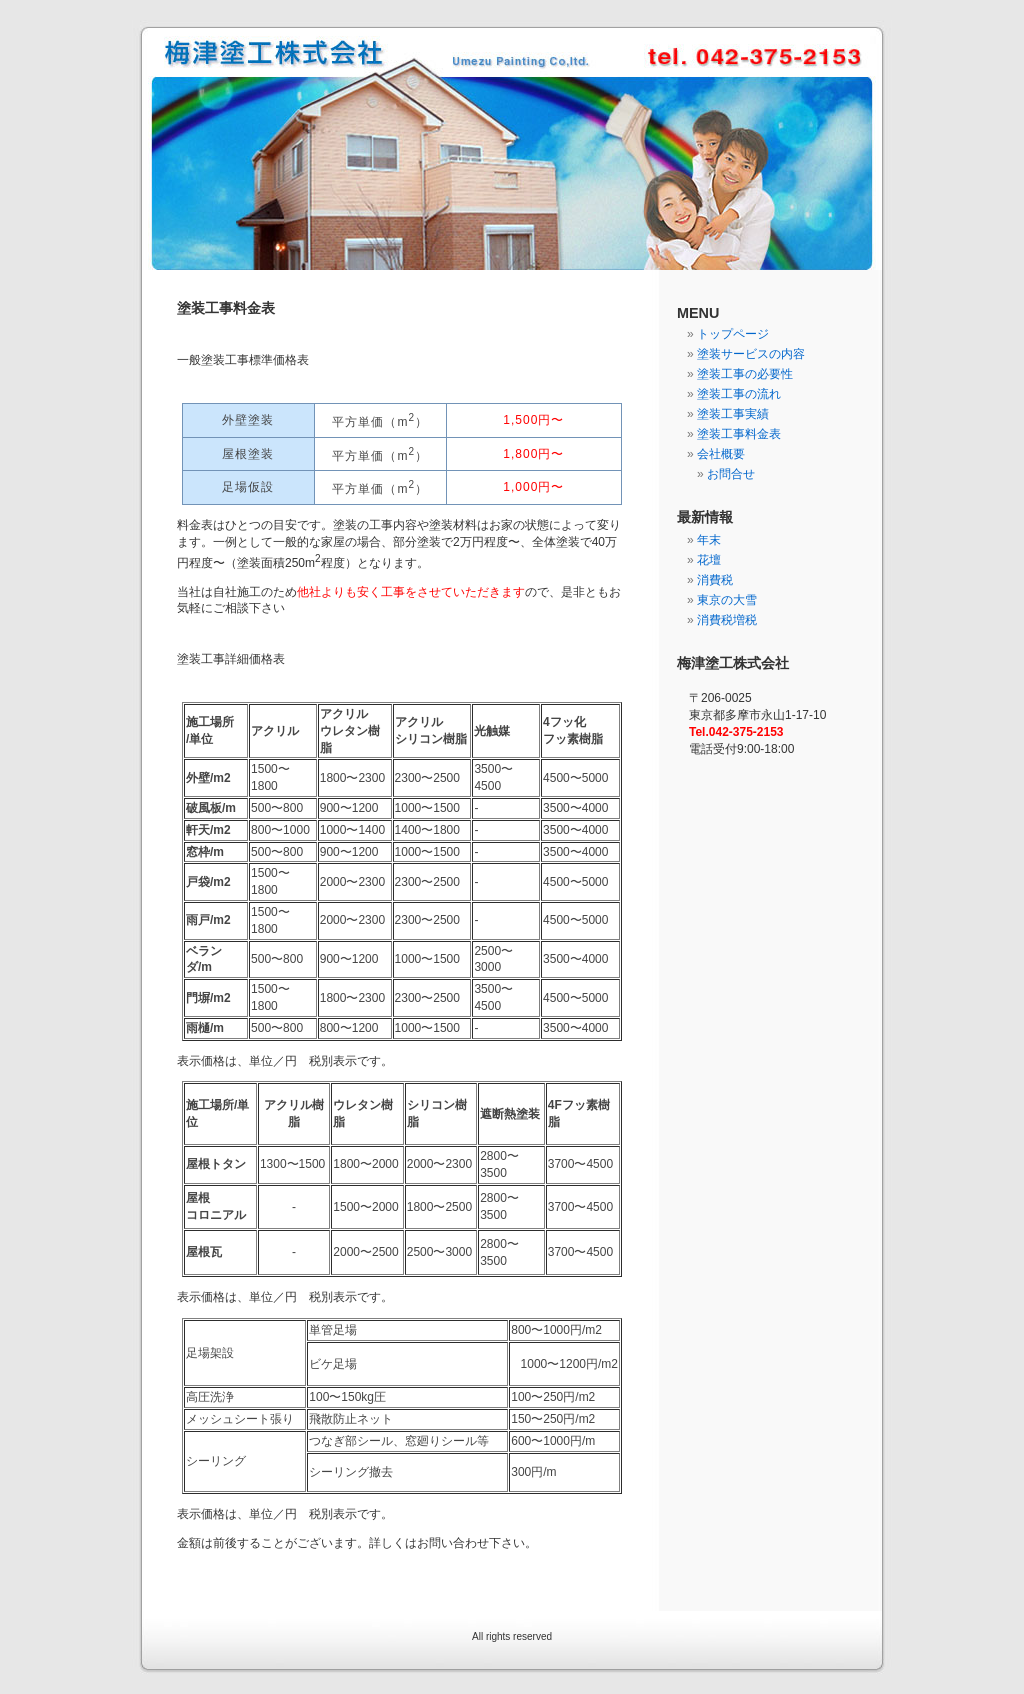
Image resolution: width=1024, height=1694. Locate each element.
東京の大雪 (727, 600)
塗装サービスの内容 (751, 354)
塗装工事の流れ (739, 394)
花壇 (709, 560)
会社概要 (721, 454)
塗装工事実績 (733, 414)
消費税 (715, 580)
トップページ (733, 334)
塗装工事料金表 (739, 434)
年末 (709, 540)
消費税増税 (727, 620)
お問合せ (731, 474)
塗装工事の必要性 (745, 374)
